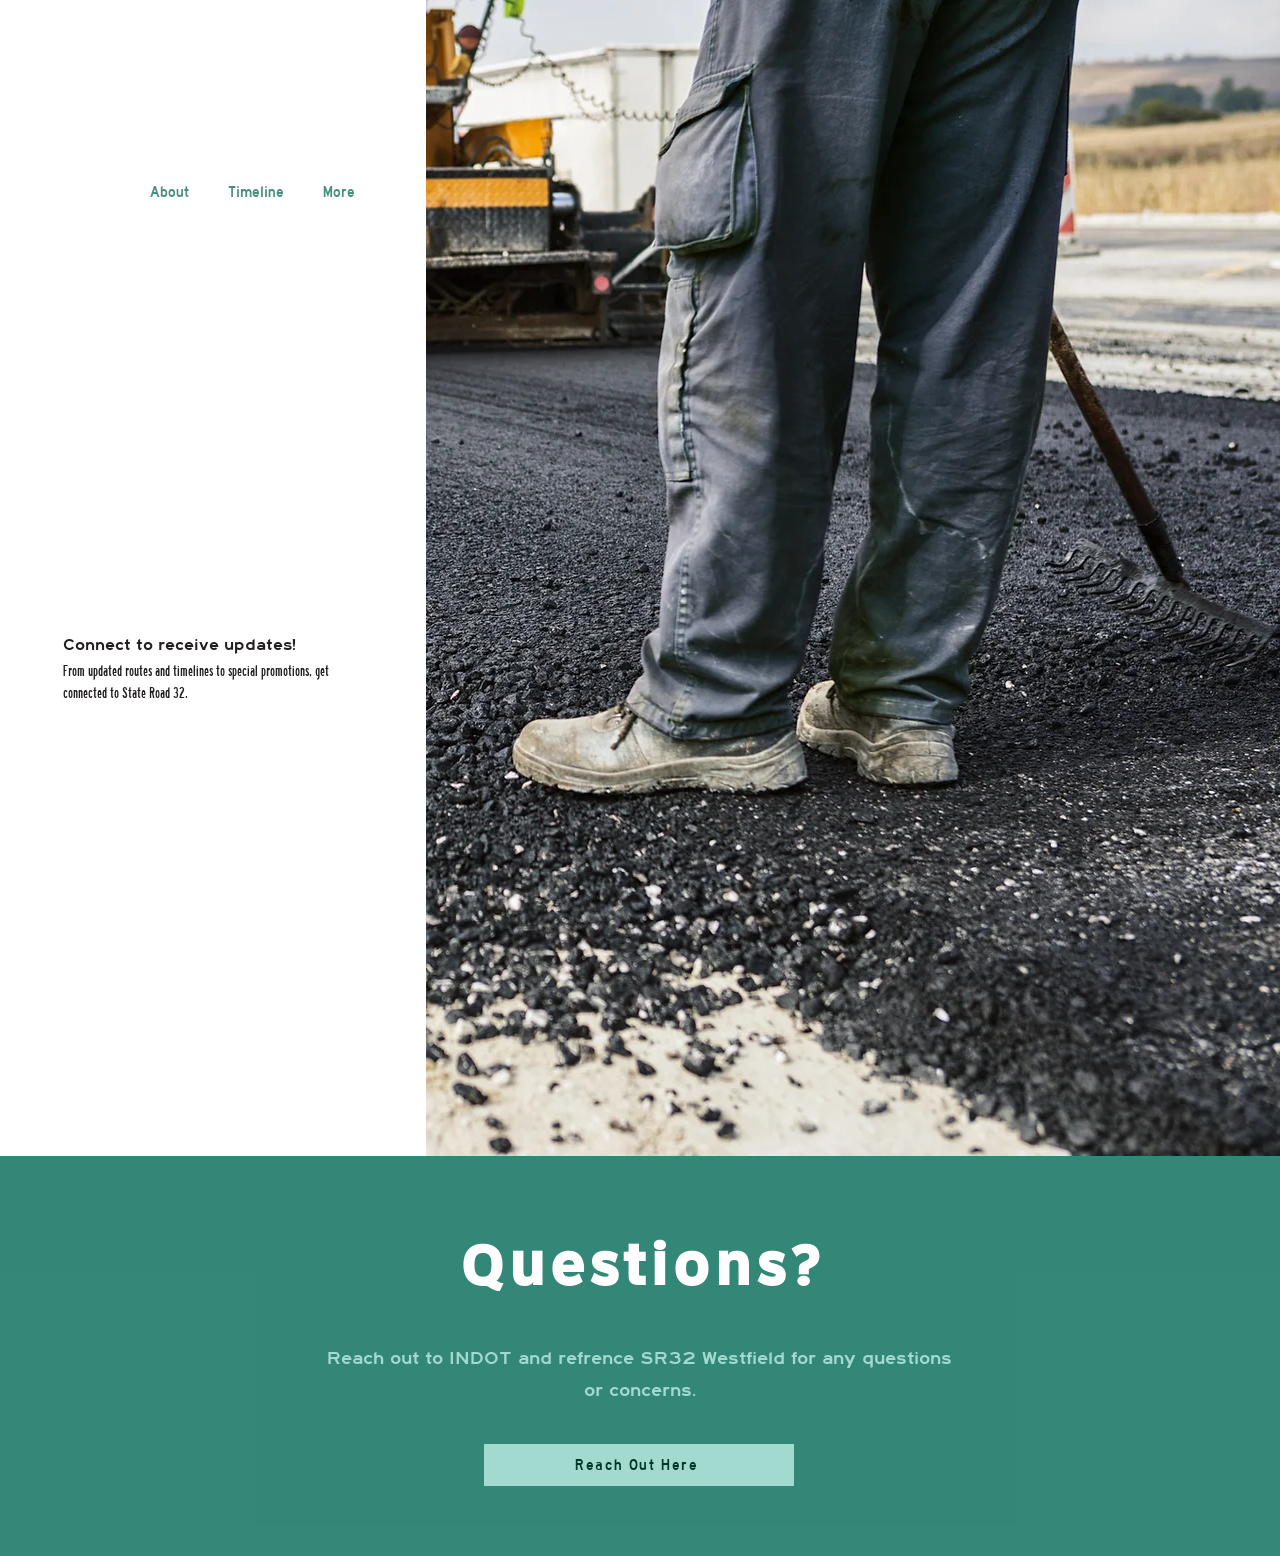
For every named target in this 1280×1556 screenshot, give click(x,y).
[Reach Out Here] (639, 1465)
